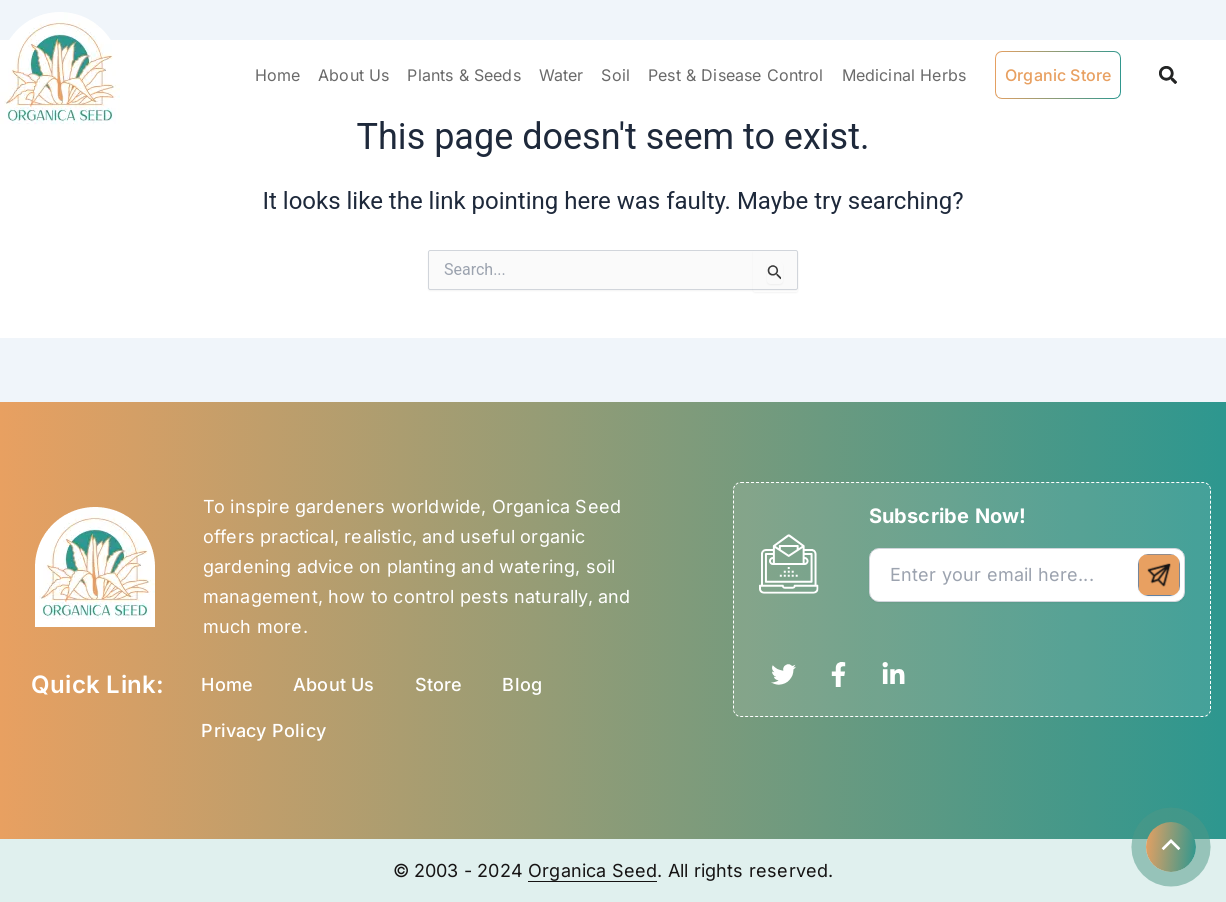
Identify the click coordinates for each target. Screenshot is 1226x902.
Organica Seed (592, 870)
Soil (615, 75)
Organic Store (1058, 75)
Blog (522, 684)
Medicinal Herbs (904, 75)
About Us (353, 75)
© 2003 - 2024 (461, 870)
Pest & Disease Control (736, 75)
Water (561, 75)
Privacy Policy (263, 730)
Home (278, 75)
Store (439, 684)
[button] (1167, 75)
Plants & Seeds (463, 75)
